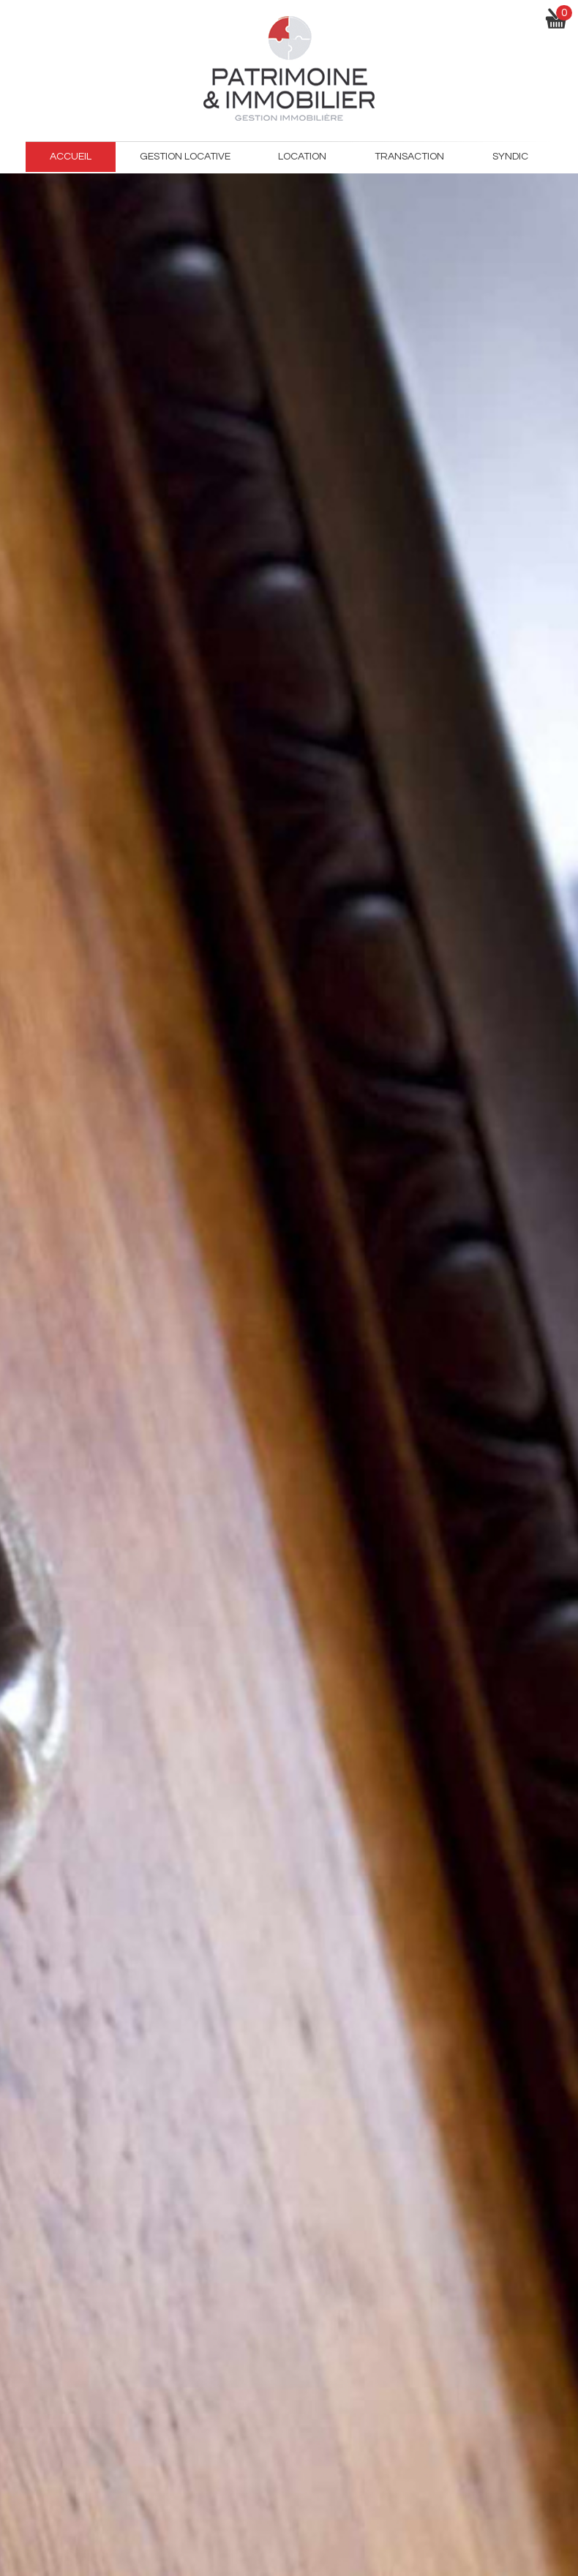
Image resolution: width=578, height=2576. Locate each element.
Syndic (510, 156)
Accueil (70, 156)
